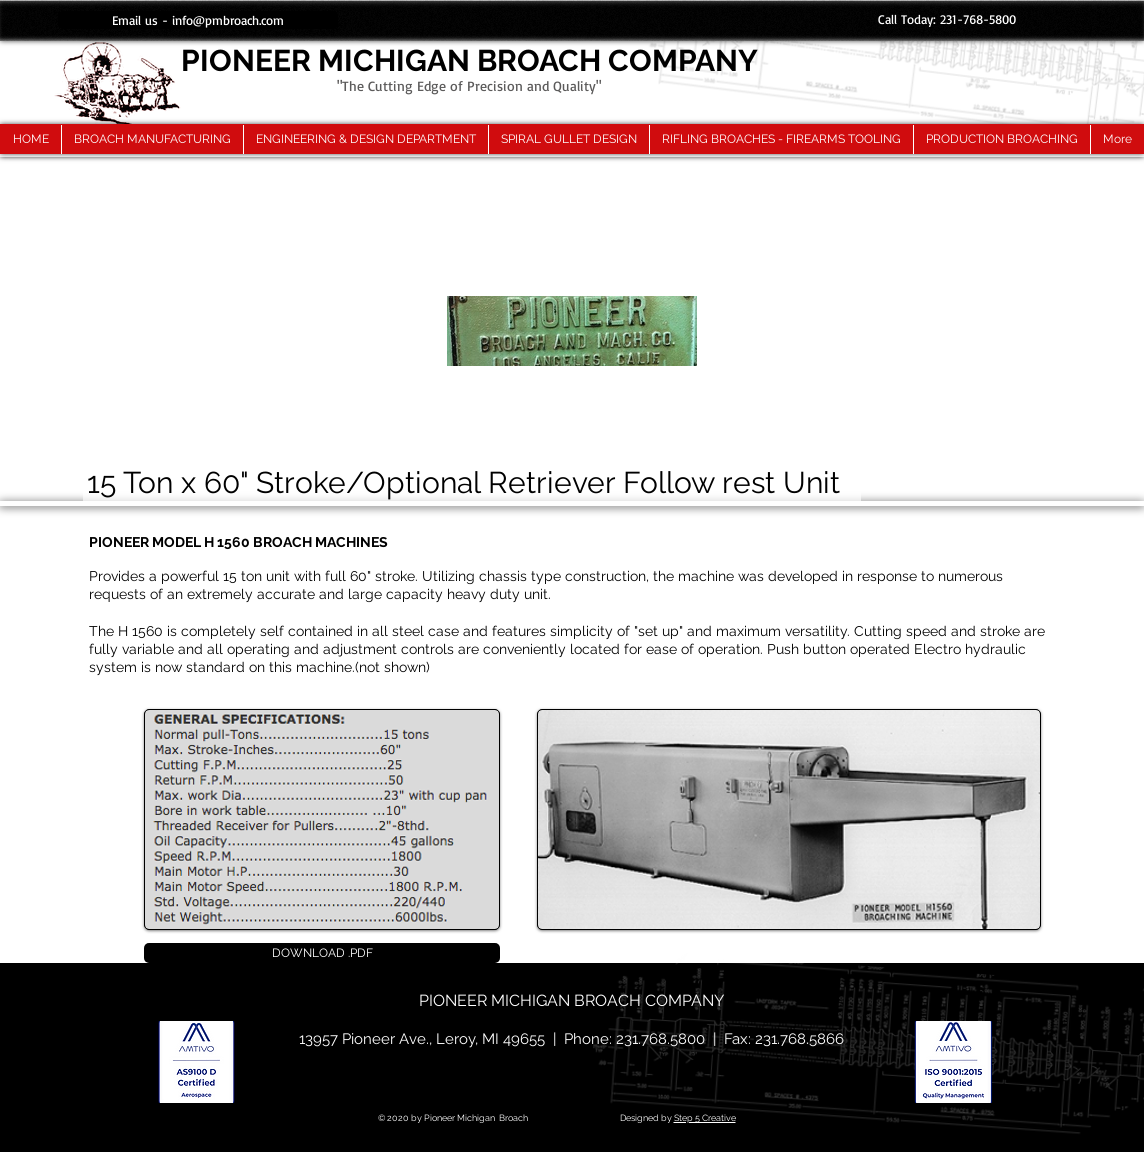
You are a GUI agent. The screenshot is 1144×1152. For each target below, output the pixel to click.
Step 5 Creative (705, 1118)
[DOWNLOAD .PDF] (322, 953)
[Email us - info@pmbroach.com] (198, 20)
